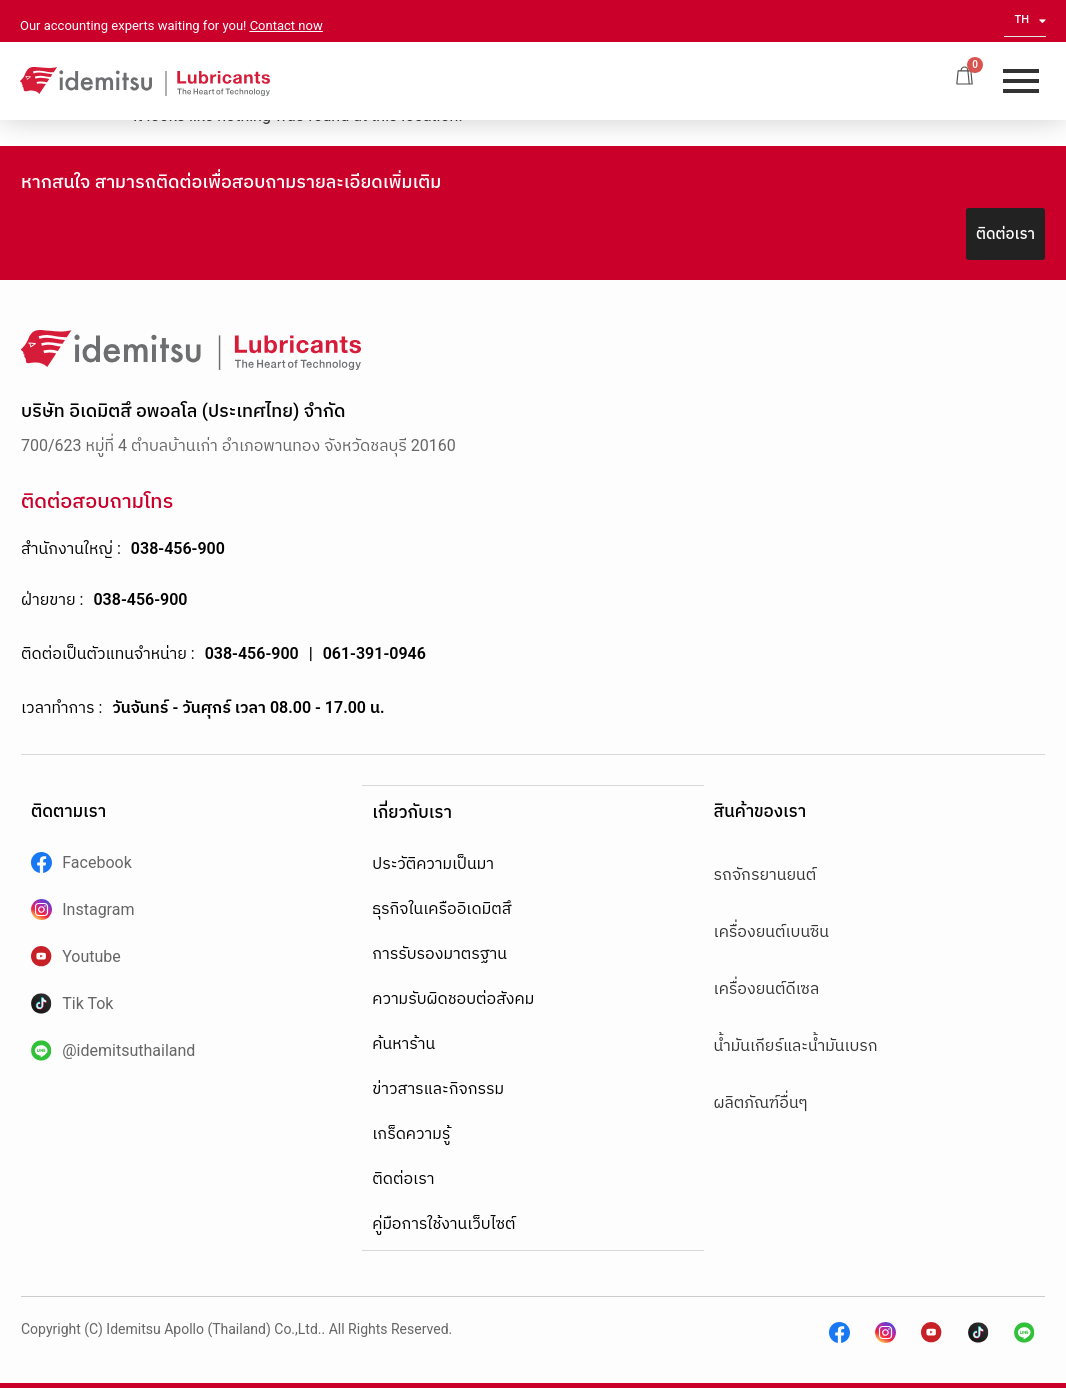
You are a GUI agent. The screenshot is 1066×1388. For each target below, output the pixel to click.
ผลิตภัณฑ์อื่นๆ (761, 1102)
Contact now (286, 25)
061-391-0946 (374, 653)
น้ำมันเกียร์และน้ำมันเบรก (796, 1045)
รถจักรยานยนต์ (765, 874)
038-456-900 (178, 548)
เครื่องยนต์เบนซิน (771, 931)
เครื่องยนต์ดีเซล (767, 988)
